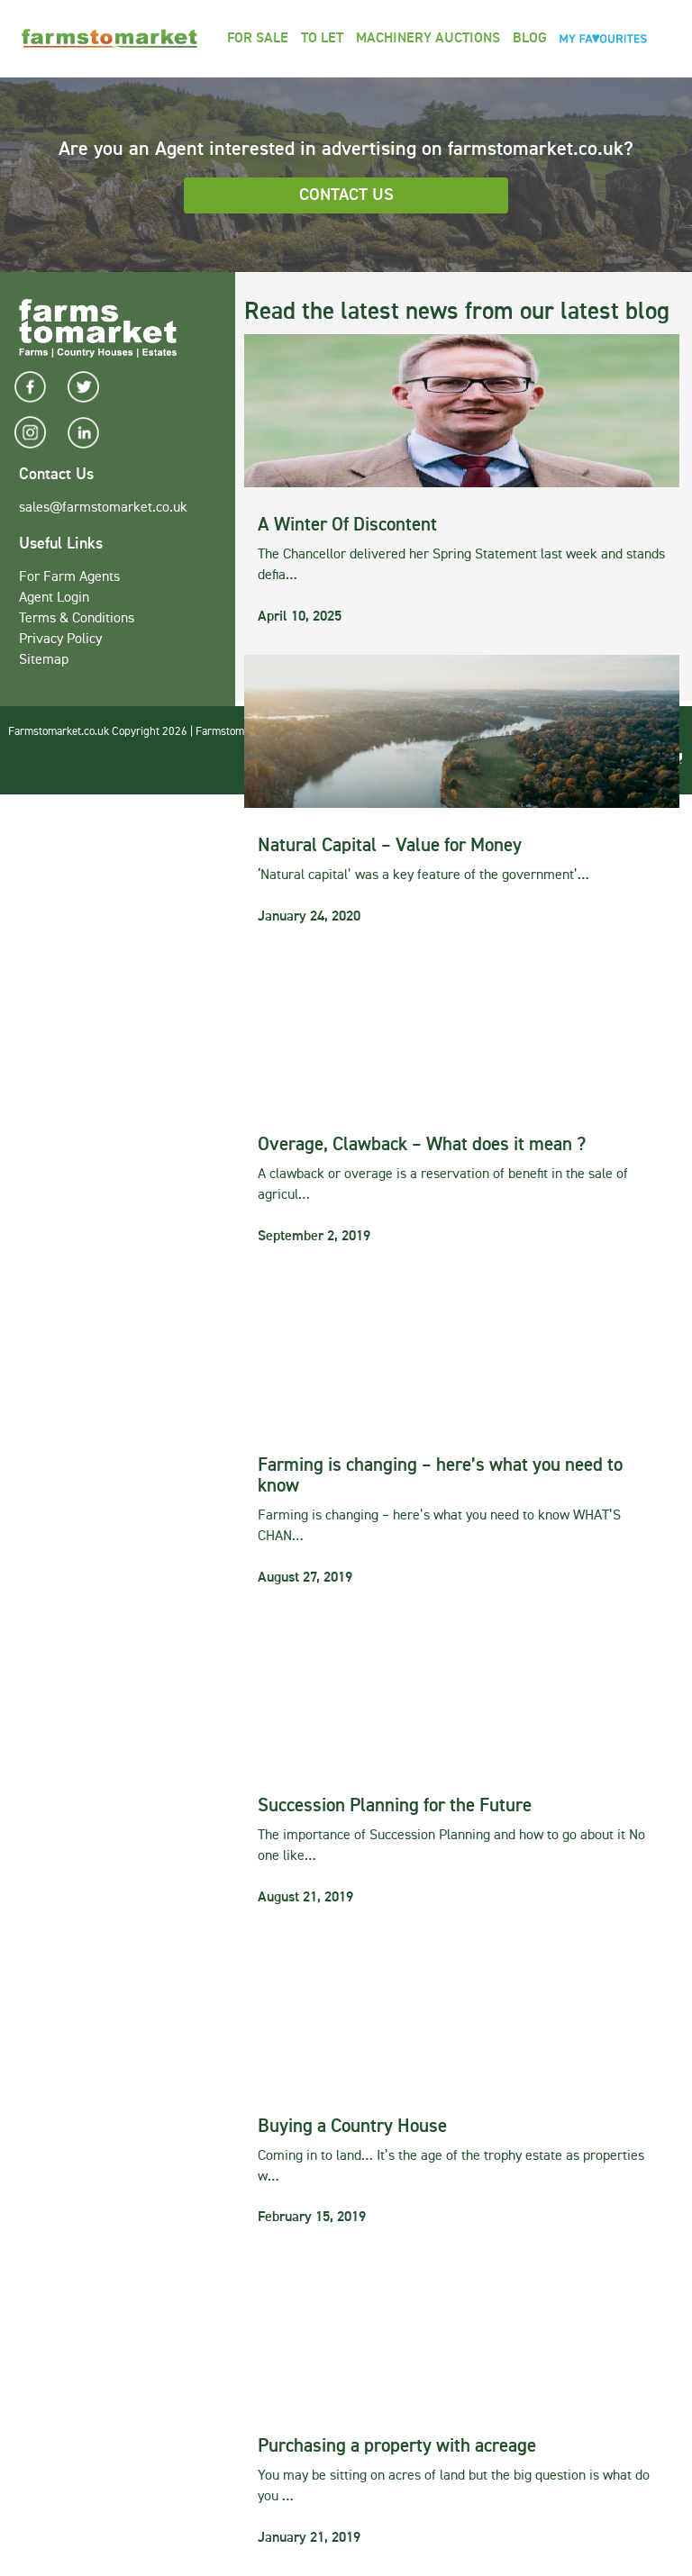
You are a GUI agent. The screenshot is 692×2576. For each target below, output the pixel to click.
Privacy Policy (60, 639)
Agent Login (54, 598)
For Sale (257, 39)
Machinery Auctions (428, 39)
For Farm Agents (69, 577)
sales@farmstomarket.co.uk (103, 508)
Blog (530, 39)
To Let (322, 39)
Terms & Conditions (76, 619)
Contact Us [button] (346, 195)
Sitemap (43, 660)
